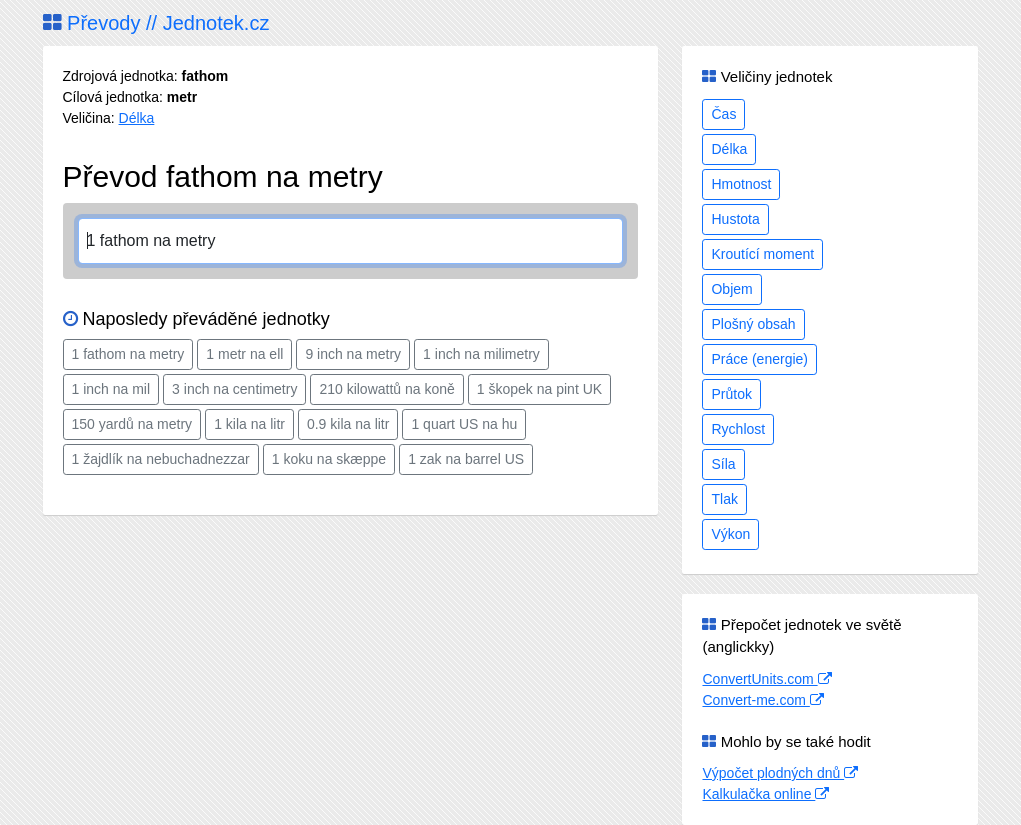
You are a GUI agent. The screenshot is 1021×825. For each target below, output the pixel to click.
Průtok (731, 394)
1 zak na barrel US (466, 459)
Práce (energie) (759, 359)
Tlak (724, 499)
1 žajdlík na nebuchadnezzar (161, 459)
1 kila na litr (249, 424)
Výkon (730, 534)
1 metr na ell (244, 354)
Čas (723, 114)
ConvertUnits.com (766, 679)
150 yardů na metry (132, 424)
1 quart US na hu (464, 424)
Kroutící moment (762, 254)
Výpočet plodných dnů (780, 773)
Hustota (735, 219)
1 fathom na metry (128, 354)
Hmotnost (741, 184)
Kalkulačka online (765, 794)
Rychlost (738, 429)
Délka (137, 118)
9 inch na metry (353, 354)
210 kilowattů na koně (386, 389)
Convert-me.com (762, 700)
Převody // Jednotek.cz (156, 23)
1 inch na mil (111, 389)
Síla (723, 464)
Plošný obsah (753, 324)
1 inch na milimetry (481, 354)
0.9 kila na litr (348, 424)
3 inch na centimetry (234, 389)
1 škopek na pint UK (539, 389)
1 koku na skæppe (329, 459)
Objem (731, 289)
